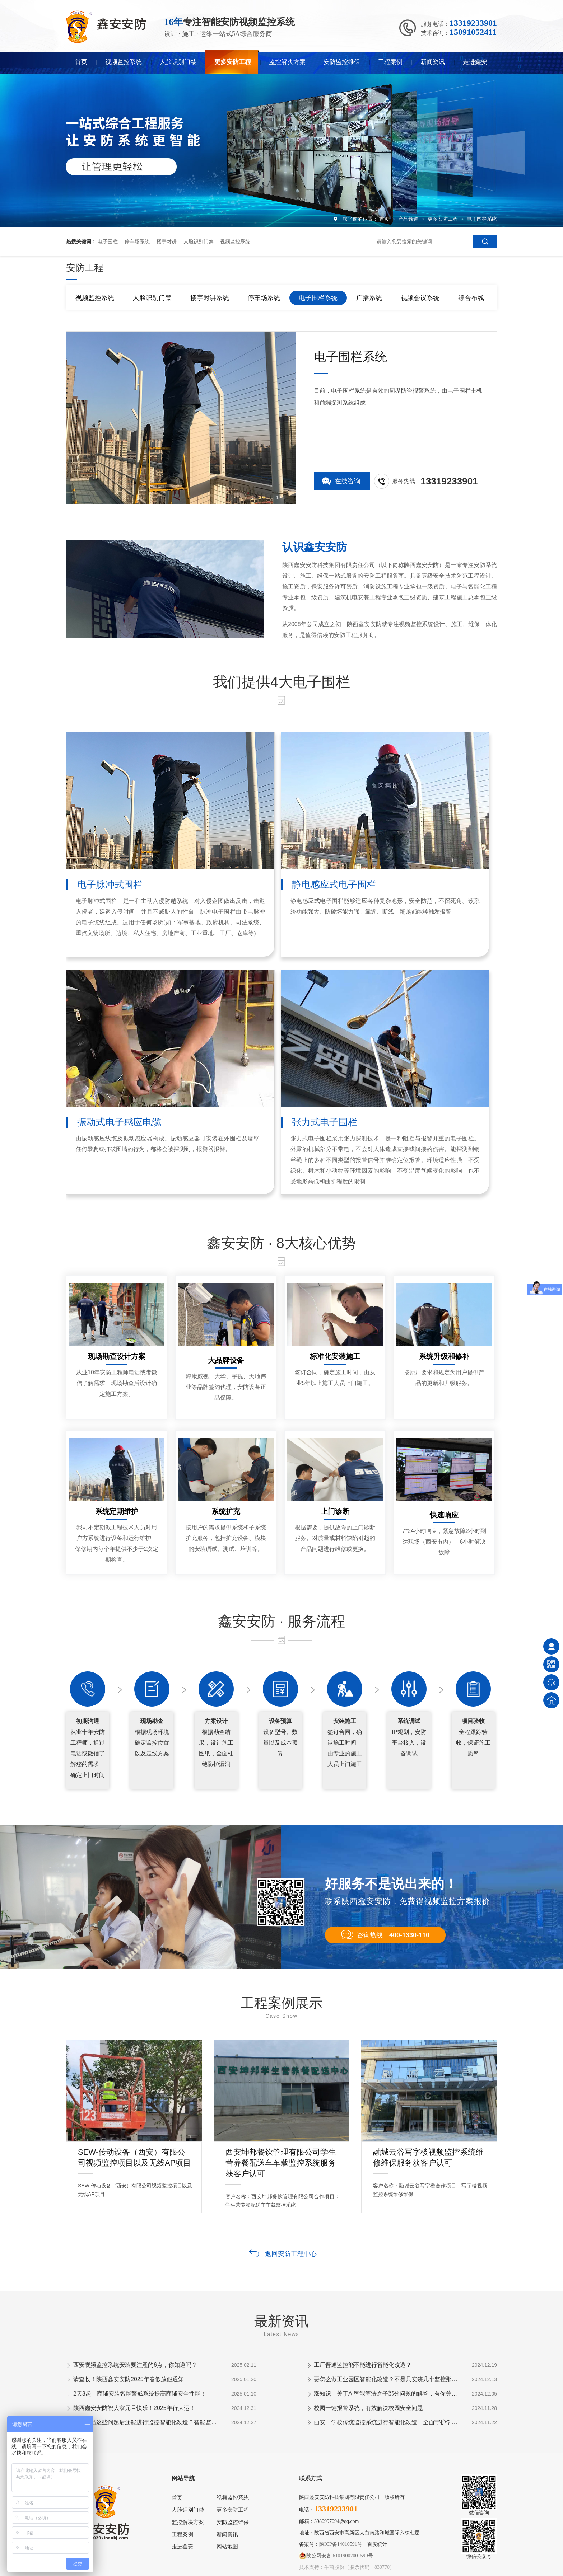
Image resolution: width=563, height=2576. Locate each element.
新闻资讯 (432, 61)
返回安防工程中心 (291, 2253)
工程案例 (390, 61)
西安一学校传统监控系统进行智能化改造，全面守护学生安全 (385, 2422)
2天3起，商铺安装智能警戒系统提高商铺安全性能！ (139, 2393)
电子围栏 (108, 241)
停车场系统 (137, 241)
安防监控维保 (342, 61)
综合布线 (471, 297)
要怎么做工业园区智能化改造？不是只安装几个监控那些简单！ (385, 2379)
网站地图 (227, 2546)
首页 (81, 61)
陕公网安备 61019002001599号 (336, 2555)
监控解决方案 (287, 61)
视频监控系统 (123, 61)
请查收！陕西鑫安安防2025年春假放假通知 (128, 2379)
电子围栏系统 (482, 219)
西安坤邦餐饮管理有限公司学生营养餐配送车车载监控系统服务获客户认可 (280, 2154)
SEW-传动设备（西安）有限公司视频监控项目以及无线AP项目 (134, 2154)
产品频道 (409, 219)
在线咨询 (347, 481)
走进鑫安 (475, 61)
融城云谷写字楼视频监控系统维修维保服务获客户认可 (428, 2154)
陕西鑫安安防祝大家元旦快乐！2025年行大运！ (134, 2408)
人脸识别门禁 (178, 61)
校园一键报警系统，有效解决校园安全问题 (368, 2408)
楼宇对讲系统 (209, 297)
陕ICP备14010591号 (340, 2544)
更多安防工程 (232, 61)
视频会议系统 (420, 297)
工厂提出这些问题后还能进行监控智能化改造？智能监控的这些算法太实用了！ (145, 2422)
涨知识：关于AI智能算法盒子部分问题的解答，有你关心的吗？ (385, 2393)
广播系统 (369, 297)
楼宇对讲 (167, 241)
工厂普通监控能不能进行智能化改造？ (362, 2365)
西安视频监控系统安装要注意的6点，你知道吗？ (135, 2365)
